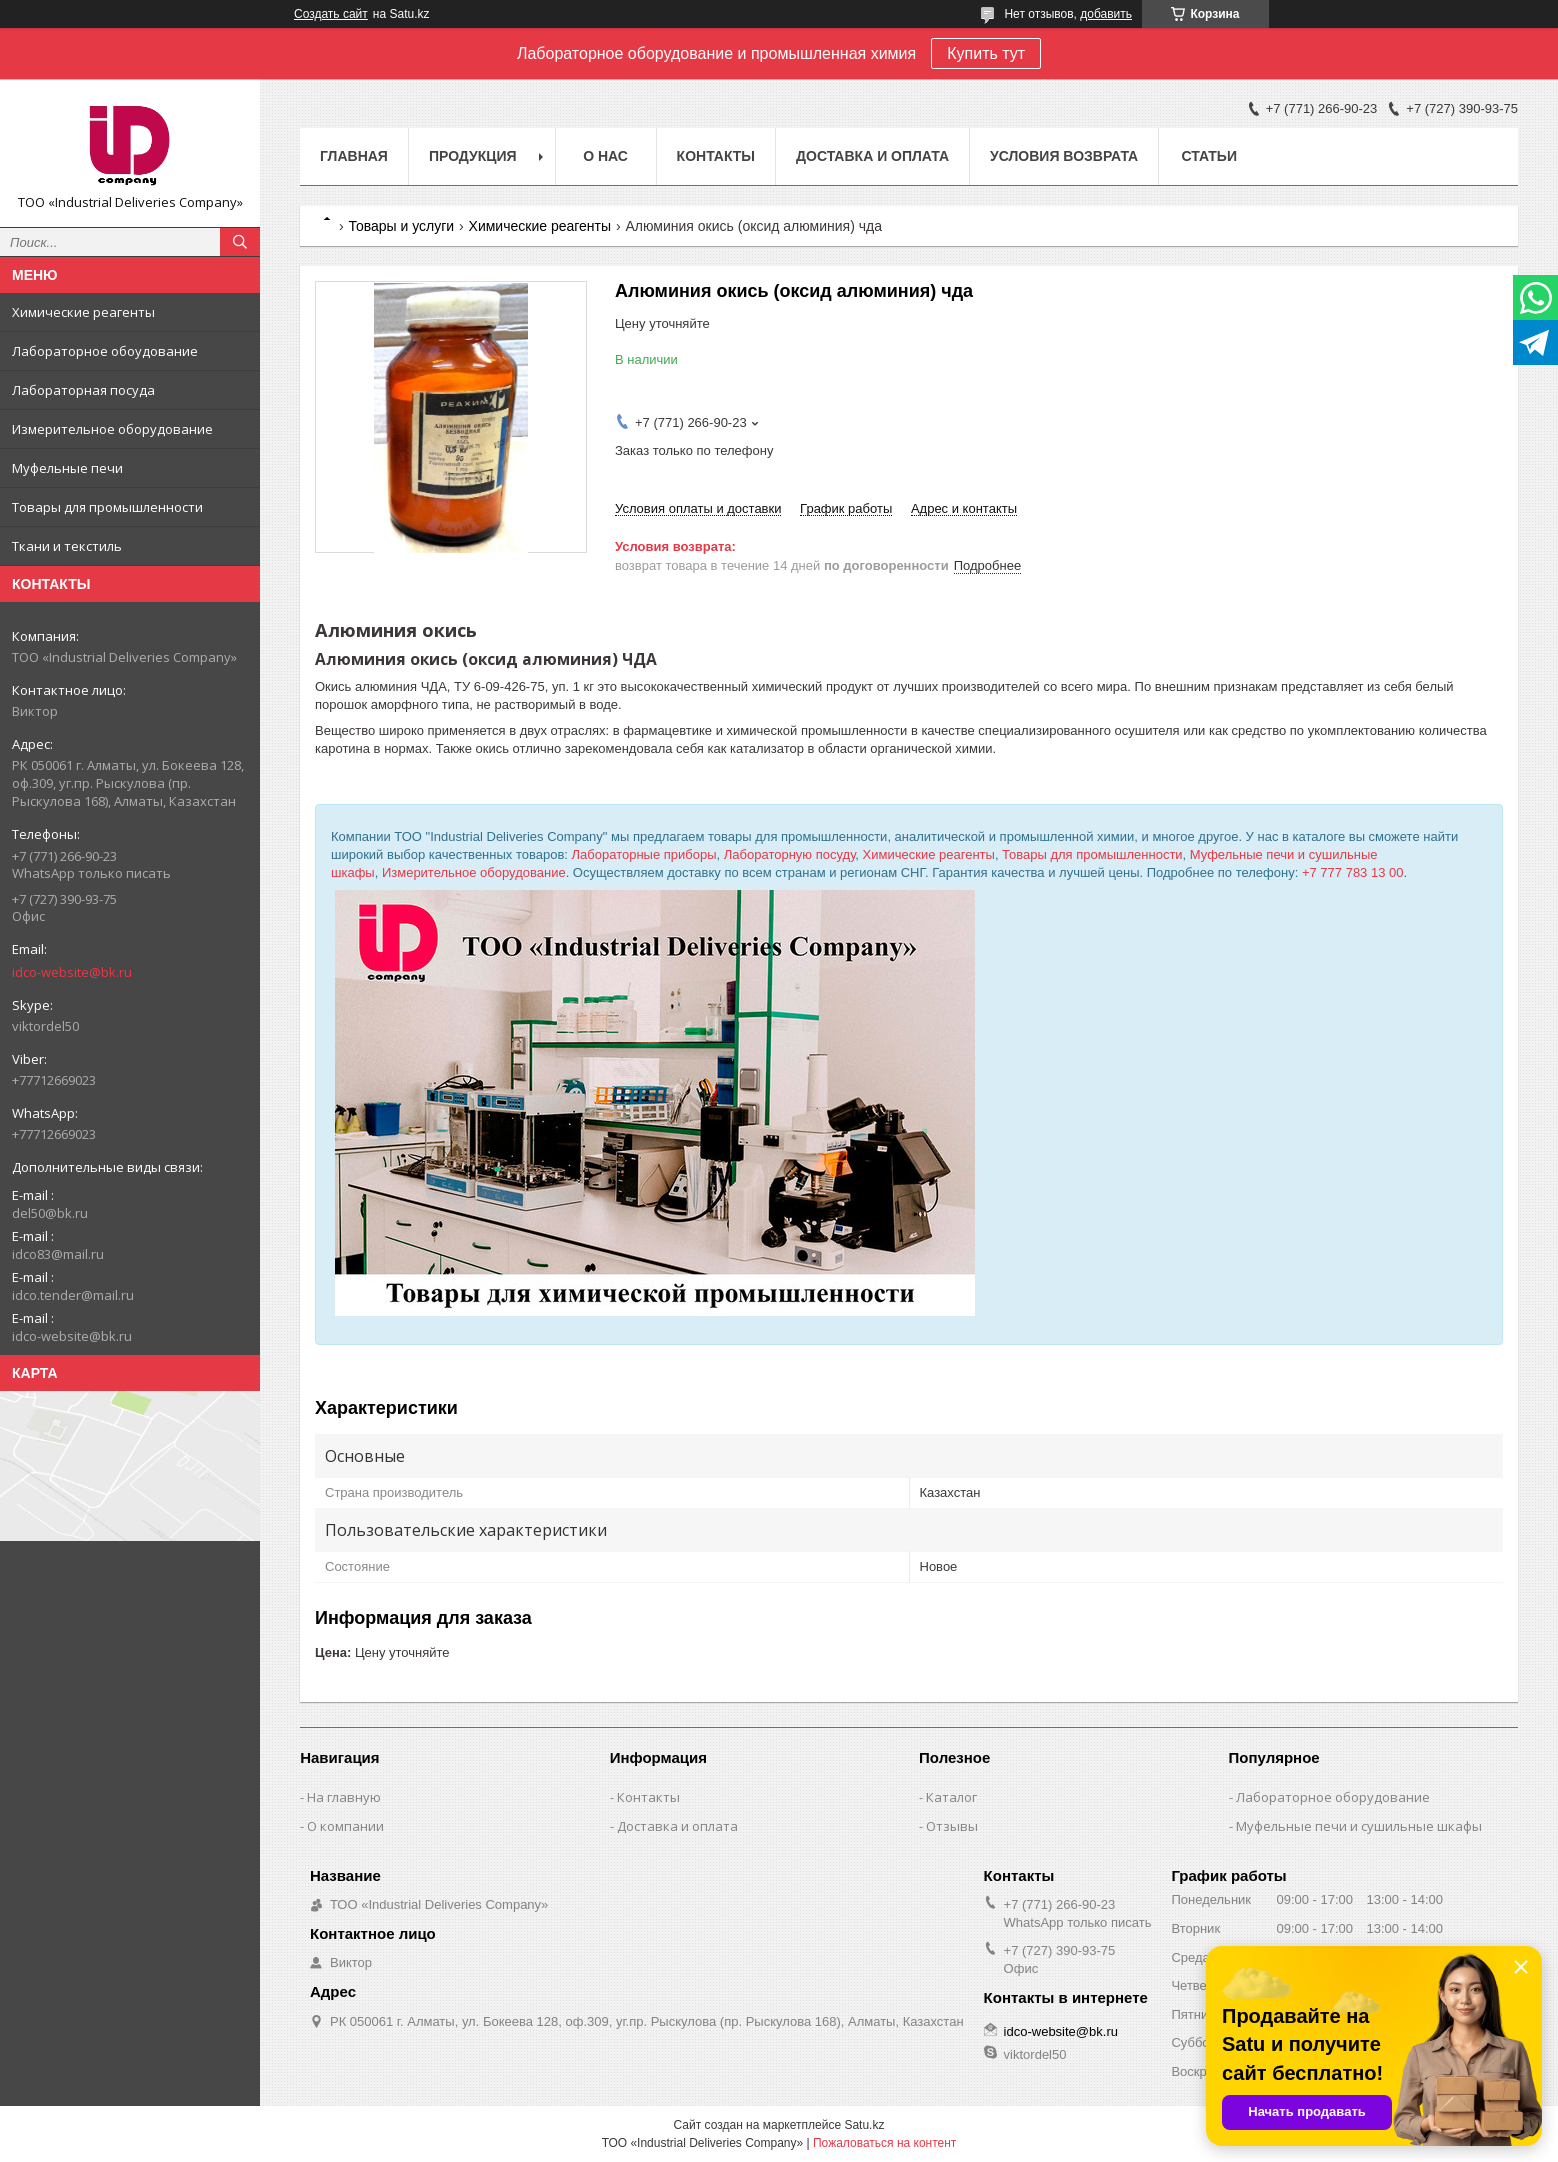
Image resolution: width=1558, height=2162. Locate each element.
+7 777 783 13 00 (1353, 872)
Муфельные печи (67, 468)
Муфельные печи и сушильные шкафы (1359, 1826)
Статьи (1209, 156)
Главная (354, 156)
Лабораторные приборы (644, 854)
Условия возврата (1064, 156)
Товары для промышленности (107, 507)
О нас (605, 156)
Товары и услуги (401, 226)
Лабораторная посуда (83, 390)
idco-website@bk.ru (72, 972)
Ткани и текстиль (67, 546)
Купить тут (986, 53)
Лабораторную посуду (790, 854)
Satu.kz (864, 2125)
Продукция (473, 156)
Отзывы (952, 1826)
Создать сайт (331, 14)
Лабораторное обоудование (105, 351)
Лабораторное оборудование (1333, 1797)
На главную (344, 1797)
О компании (345, 1826)
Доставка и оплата (872, 156)
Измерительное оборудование (112, 429)
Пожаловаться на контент (884, 2143)
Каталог (951, 1797)
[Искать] (240, 242)
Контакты (716, 156)
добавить (1106, 14)
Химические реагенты (83, 312)
